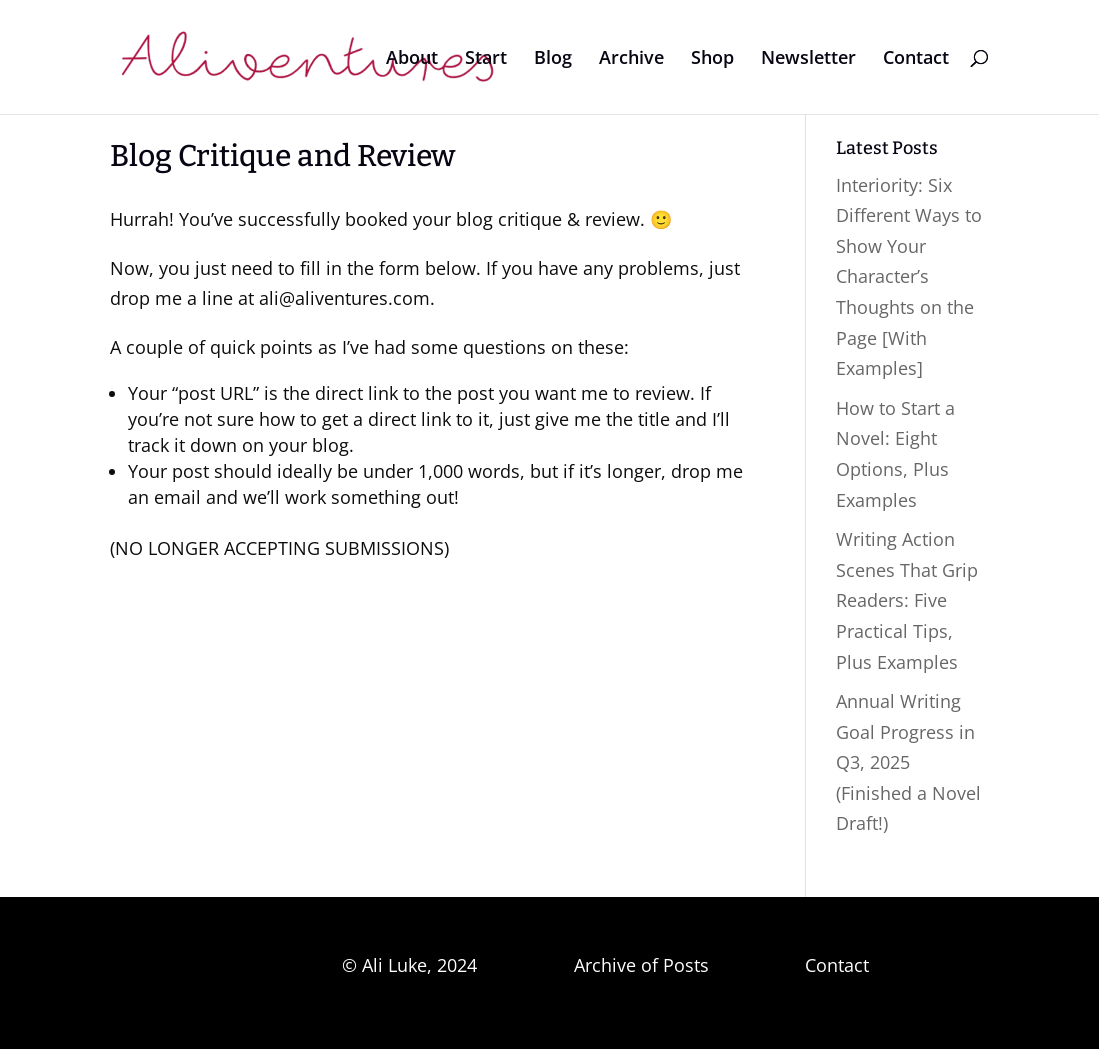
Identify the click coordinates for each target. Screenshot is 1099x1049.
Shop (712, 59)
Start (486, 59)
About (412, 59)
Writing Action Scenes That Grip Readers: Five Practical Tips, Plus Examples (907, 600)
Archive (631, 59)
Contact (916, 59)
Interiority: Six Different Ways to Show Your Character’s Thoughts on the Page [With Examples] (909, 277)
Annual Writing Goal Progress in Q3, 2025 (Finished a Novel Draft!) (908, 762)
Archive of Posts (641, 965)
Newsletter (808, 59)
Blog (553, 59)
